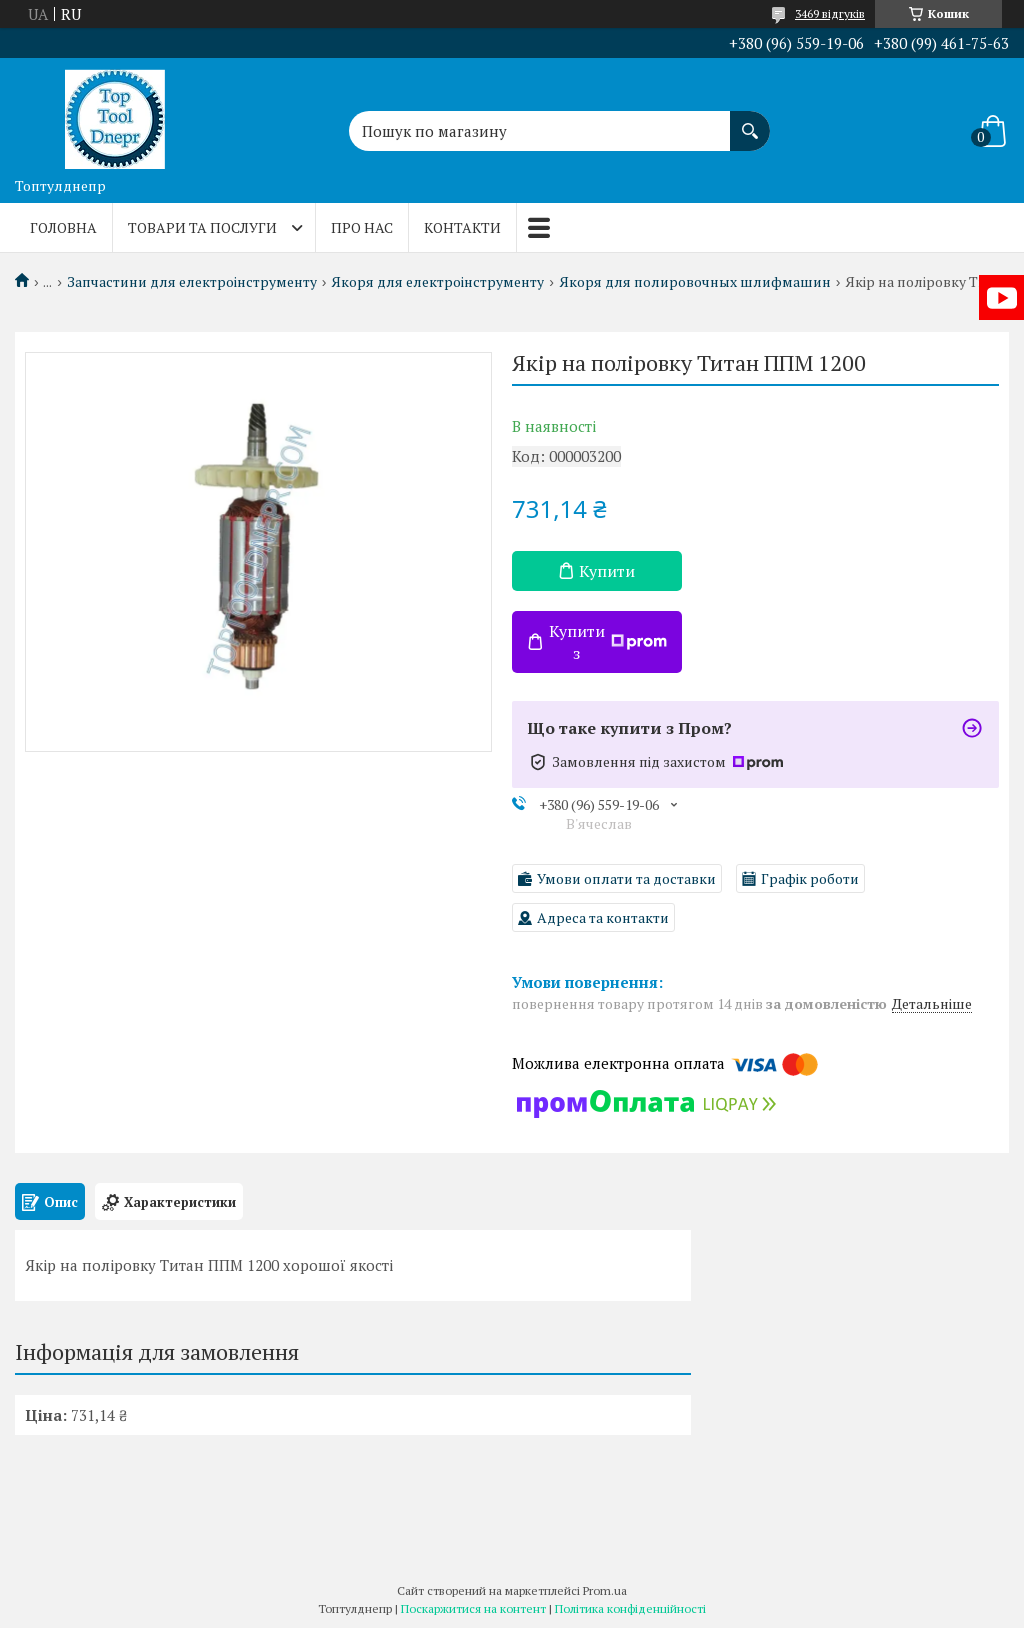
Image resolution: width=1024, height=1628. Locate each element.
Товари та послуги (202, 227)
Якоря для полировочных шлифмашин (695, 282)
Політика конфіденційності (630, 1608)
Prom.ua (605, 1590)
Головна (63, 227)
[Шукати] (750, 121)
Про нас (362, 227)
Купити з (608, 642)
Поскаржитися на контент (473, 1608)
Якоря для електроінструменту (437, 282)
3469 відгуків (830, 13)
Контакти (462, 227)
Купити (607, 571)
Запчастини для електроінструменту (192, 282)
